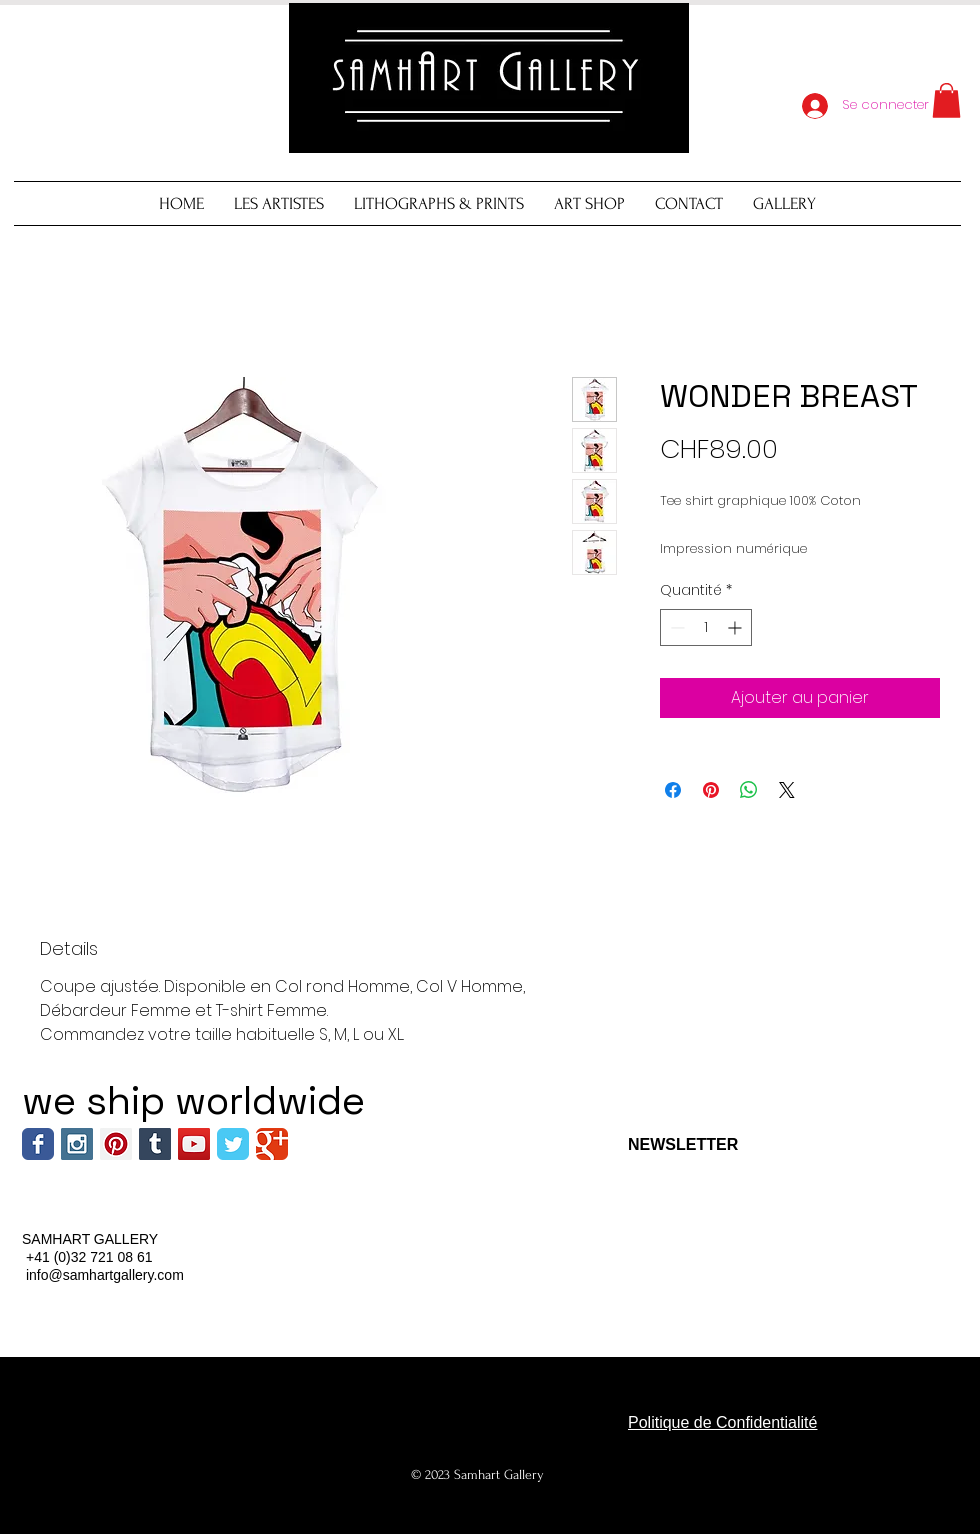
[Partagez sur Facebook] (673, 790)
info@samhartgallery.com (105, 1275)
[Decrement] (675, 627)
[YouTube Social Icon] (194, 1144)
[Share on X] (787, 790)
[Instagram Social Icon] (77, 1144)
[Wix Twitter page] (233, 1144)
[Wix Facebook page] (38, 1144)
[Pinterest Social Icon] (116, 1144)
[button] (946, 100)
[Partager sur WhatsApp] (749, 790)
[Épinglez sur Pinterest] (711, 790)
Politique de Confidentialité (722, 1422)
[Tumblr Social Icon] (155, 1144)
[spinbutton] (706, 627)
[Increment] (736, 627)
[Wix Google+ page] (272, 1144)
